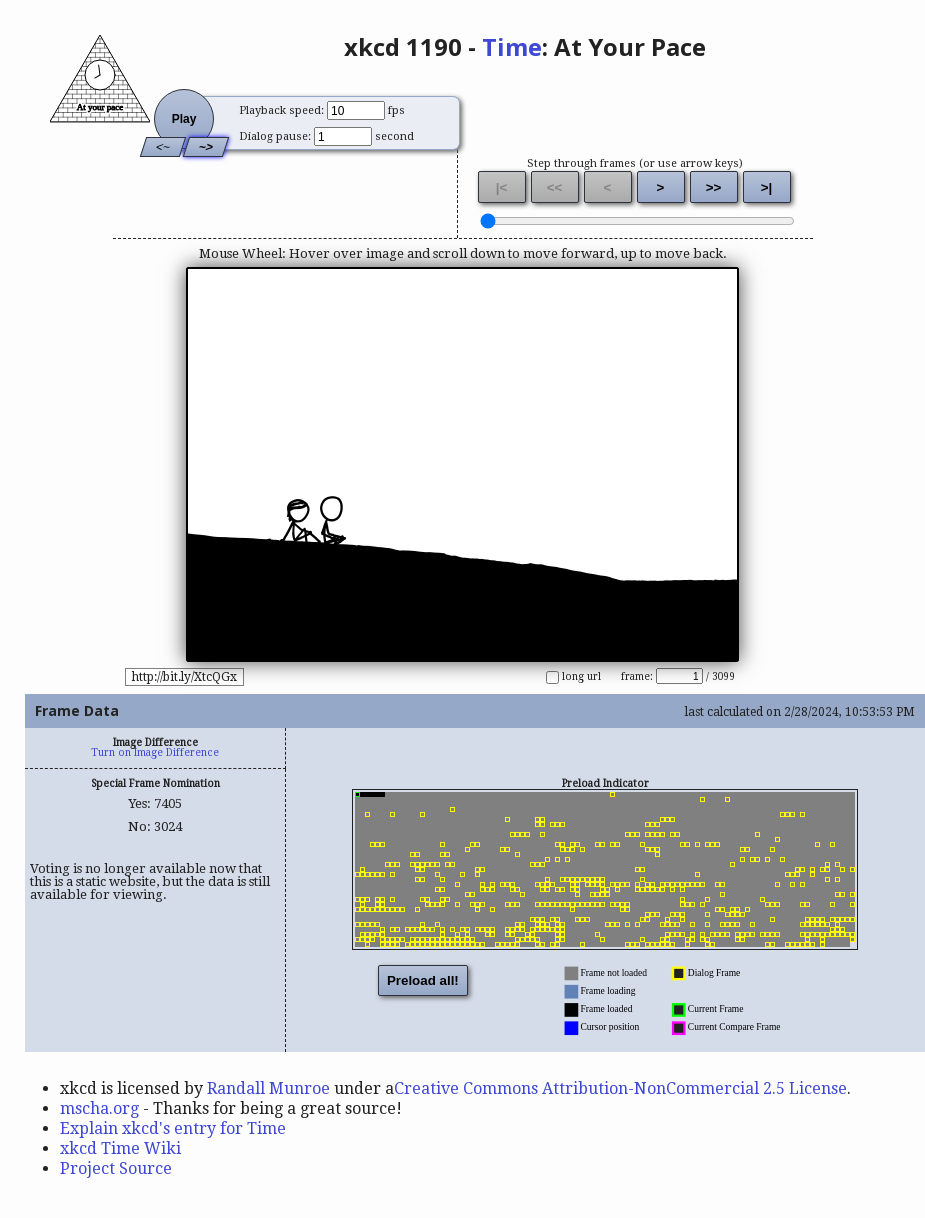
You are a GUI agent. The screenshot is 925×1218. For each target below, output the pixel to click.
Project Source (116, 1168)
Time (512, 46)
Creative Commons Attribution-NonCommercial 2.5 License (620, 1088)
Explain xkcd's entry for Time (173, 1128)
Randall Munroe (268, 1088)
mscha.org (99, 1108)
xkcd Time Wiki (120, 1148)
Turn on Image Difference (155, 752)
